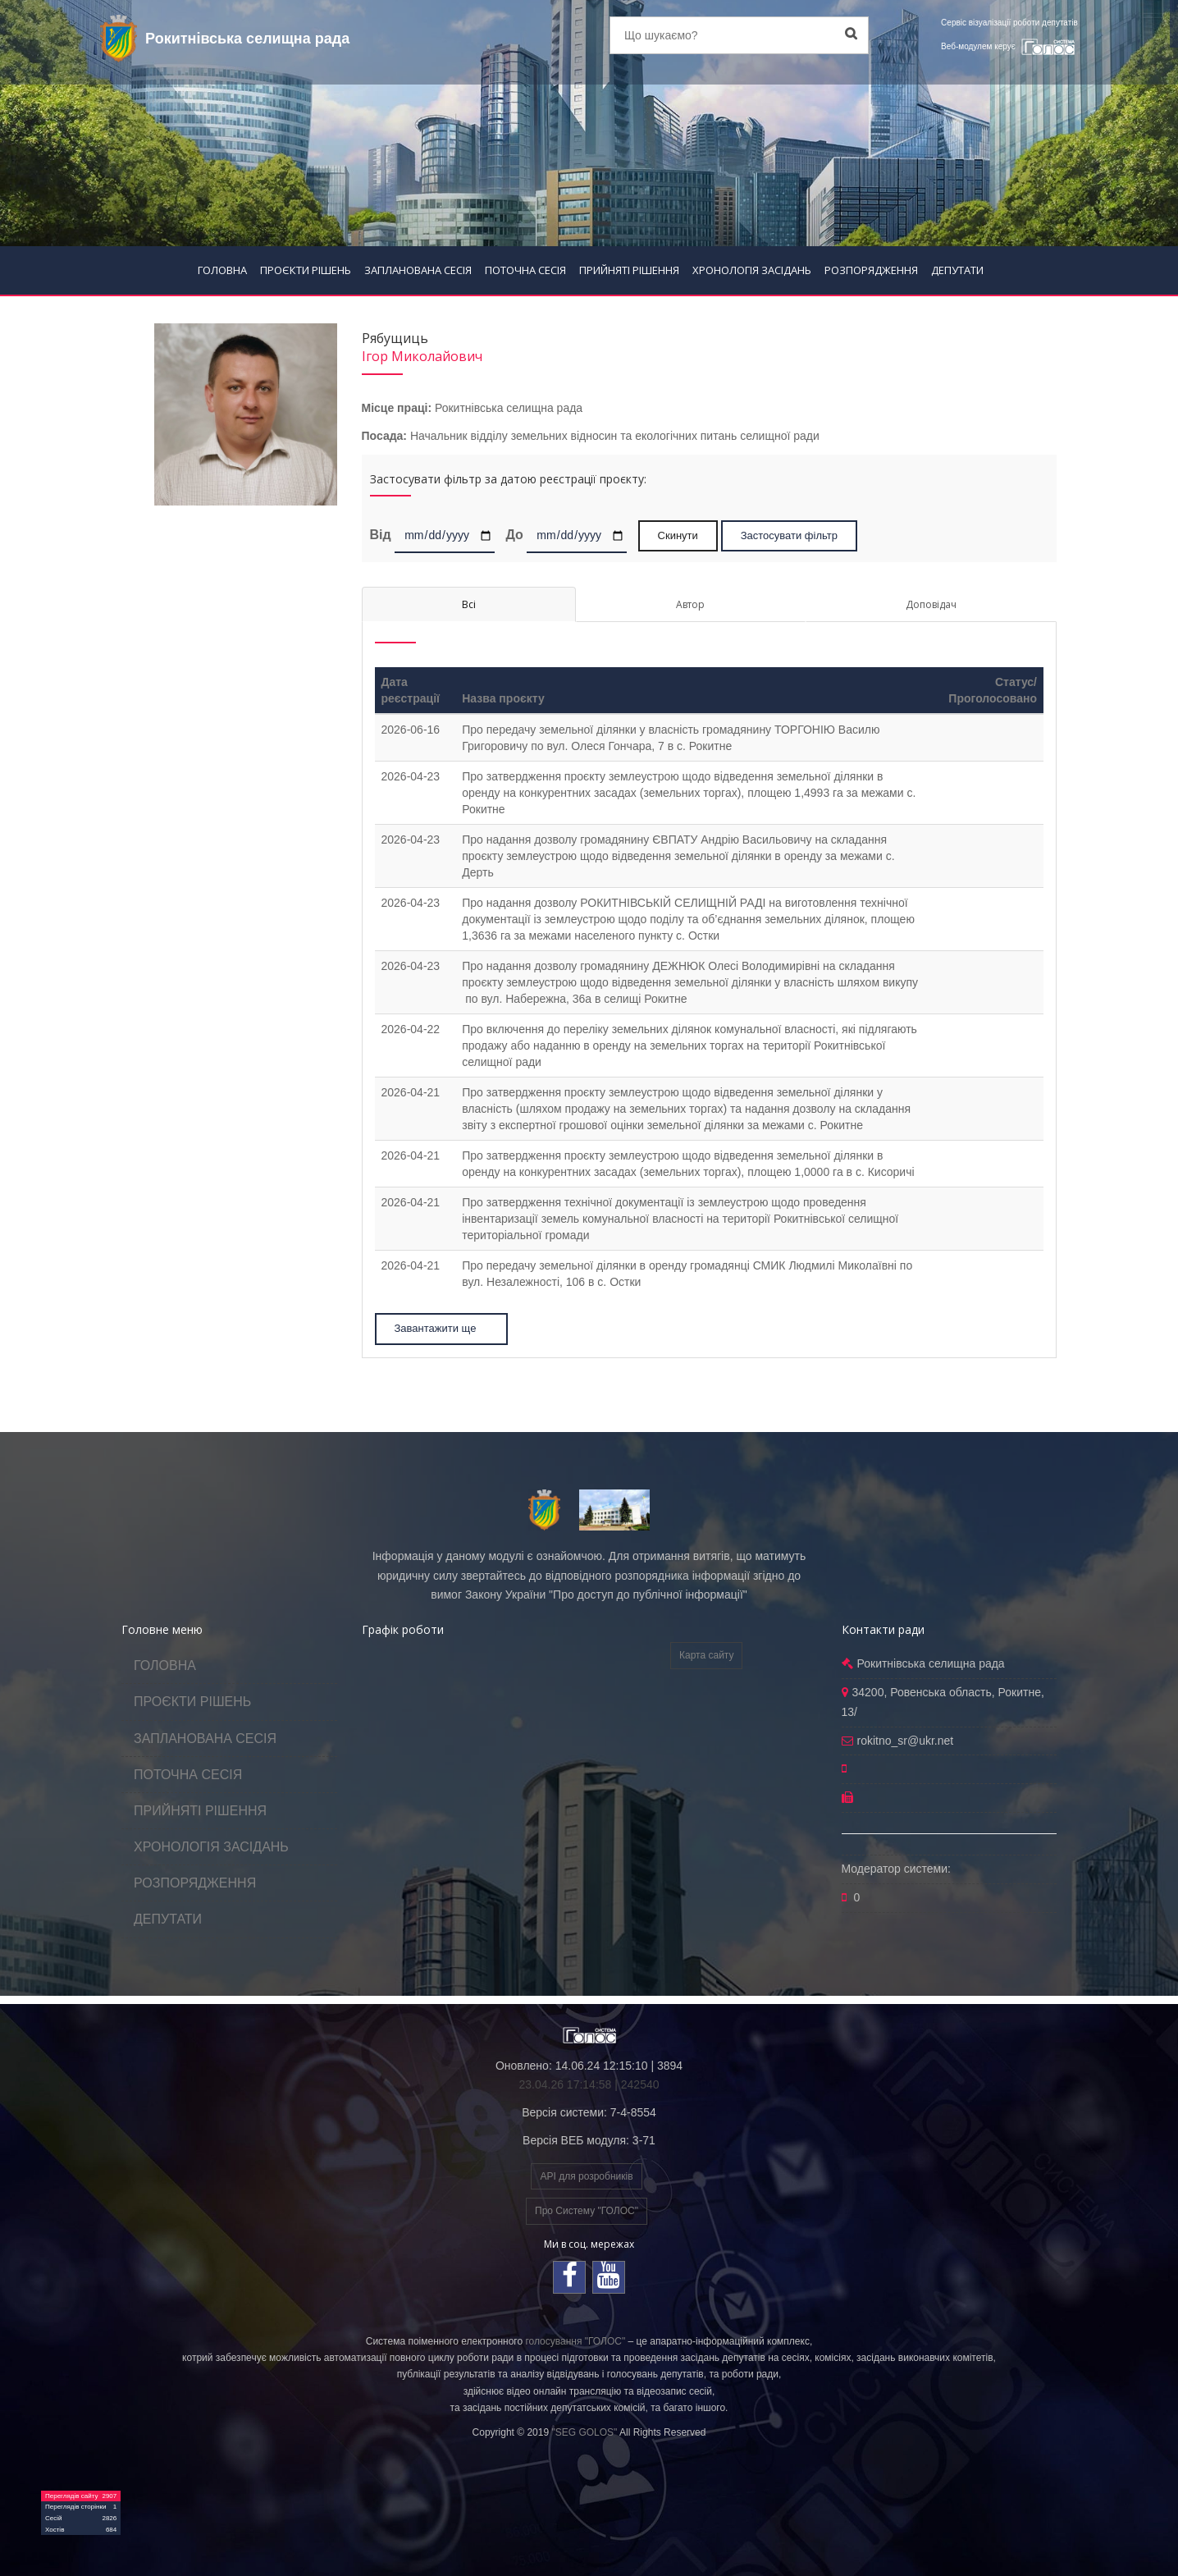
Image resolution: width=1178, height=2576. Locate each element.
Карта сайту (706, 1655)
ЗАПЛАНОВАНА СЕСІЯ (418, 270)
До (514, 534)
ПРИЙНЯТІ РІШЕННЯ (629, 270)
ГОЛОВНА (222, 270)
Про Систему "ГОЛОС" (586, 2211)
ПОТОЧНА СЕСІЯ (525, 270)
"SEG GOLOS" (584, 2432)
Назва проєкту (503, 698)
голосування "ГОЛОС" (575, 2341)
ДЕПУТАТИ (957, 270)
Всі (469, 604)
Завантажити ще (443, 1328)
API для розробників (586, 2176)
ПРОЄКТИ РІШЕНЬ (305, 270)
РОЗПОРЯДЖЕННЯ (871, 270)
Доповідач (931, 604)
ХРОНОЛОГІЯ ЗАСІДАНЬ (751, 270)
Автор (690, 604)
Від (380, 534)
